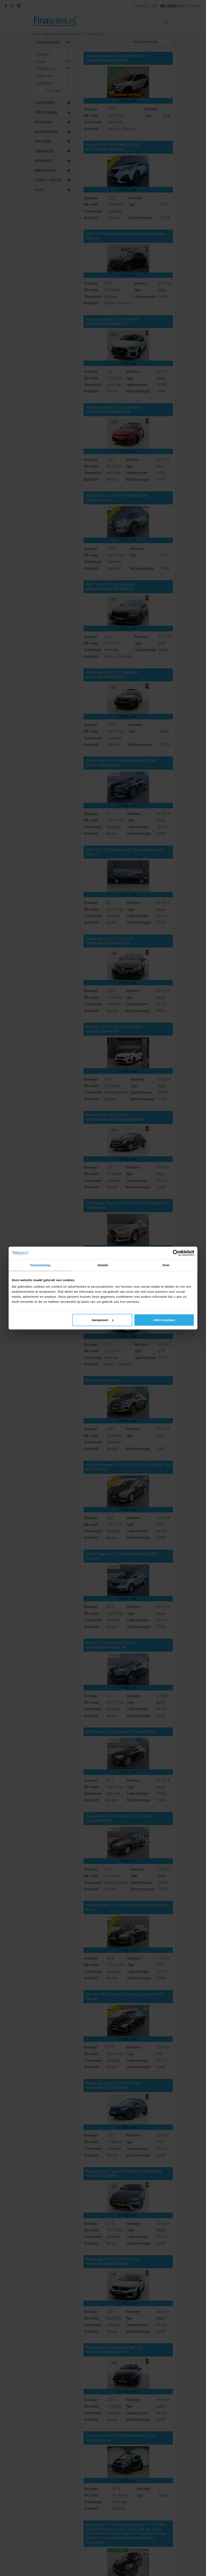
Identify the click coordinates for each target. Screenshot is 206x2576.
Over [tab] (166, 1265)
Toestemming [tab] (40, 1265)
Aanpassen (102, 1320)
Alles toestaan (164, 1320)
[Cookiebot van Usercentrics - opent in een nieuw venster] (176, 1253)
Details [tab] (103, 1265)
